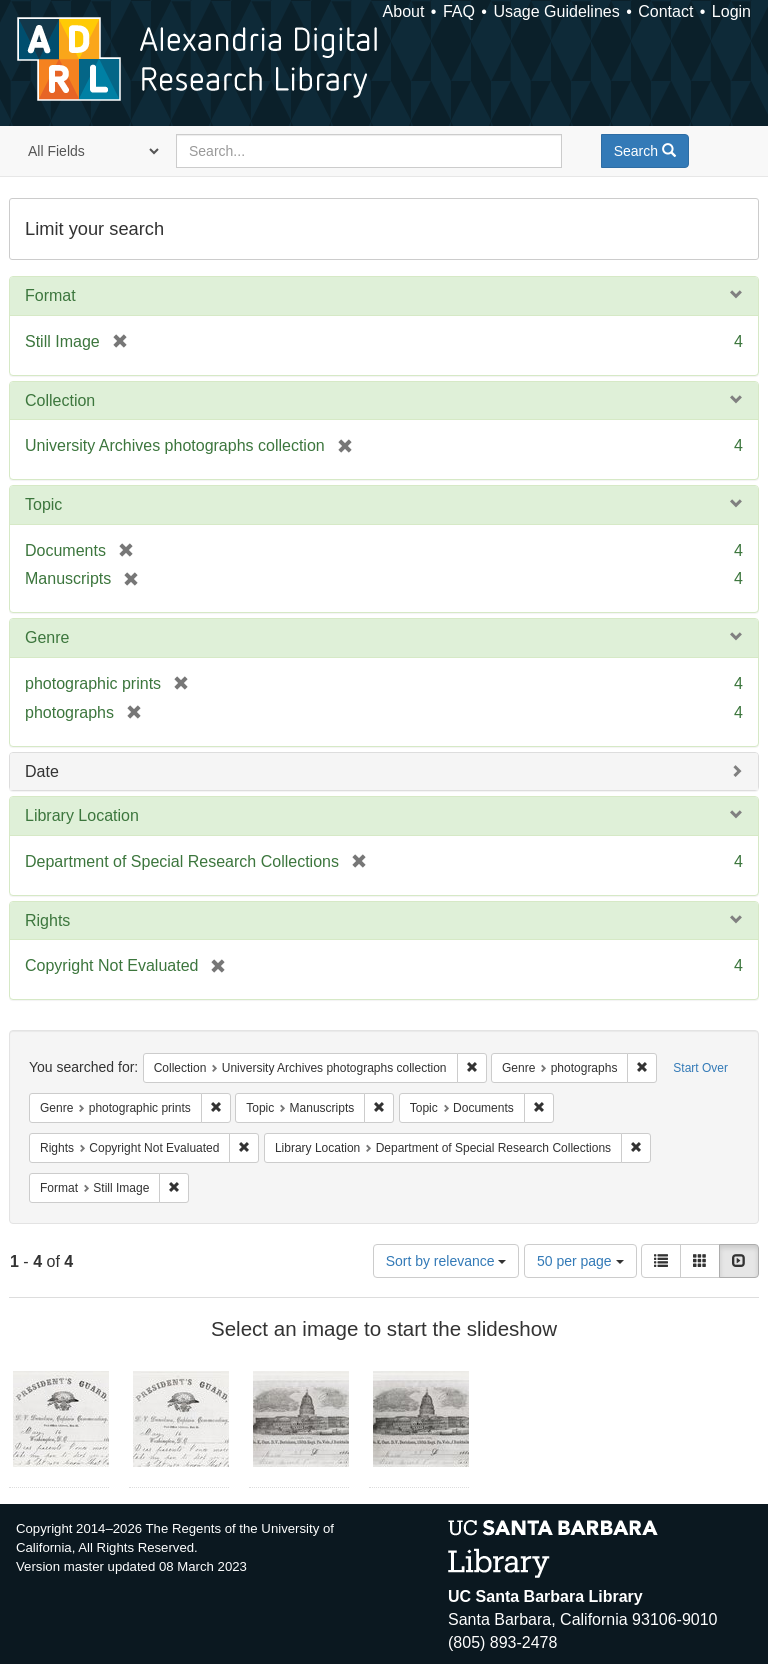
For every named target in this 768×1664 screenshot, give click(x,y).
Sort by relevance (446, 1261)
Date (42, 771)
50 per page (580, 1261)
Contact (665, 11)
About (404, 11)
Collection (60, 400)
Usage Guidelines (556, 11)
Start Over (700, 1068)
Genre (47, 637)
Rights (47, 920)
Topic (43, 504)
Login (731, 11)
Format (50, 295)
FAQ (459, 11)
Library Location (82, 815)
